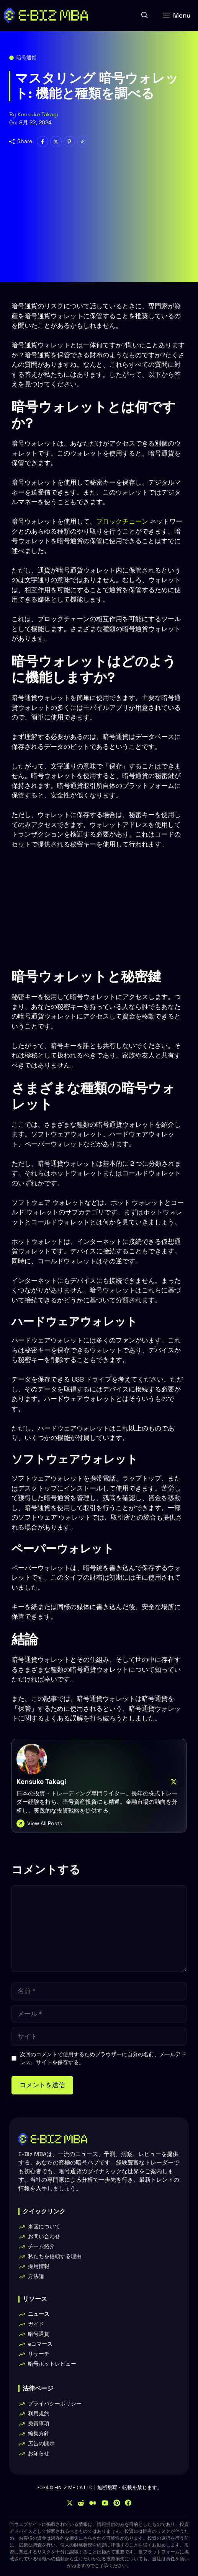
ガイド (36, 2324)
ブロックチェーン (122, 521)
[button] (144, 15)
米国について (44, 2226)
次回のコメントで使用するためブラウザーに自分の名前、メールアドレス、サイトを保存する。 (103, 2058)
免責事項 (38, 2423)
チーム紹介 (41, 2246)
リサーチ (38, 2353)
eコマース (40, 2343)
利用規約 (38, 2413)
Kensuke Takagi (38, 114)
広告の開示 (41, 2443)
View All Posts (44, 1823)
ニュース (38, 2314)
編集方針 (38, 2433)
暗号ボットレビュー (52, 2363)
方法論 (36, 2276)
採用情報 (38, 2266)
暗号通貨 (26, 57)
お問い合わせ (44, 2236)
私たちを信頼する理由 (55, 2256)
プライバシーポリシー (55, 2403)
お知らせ (38, 2453)
